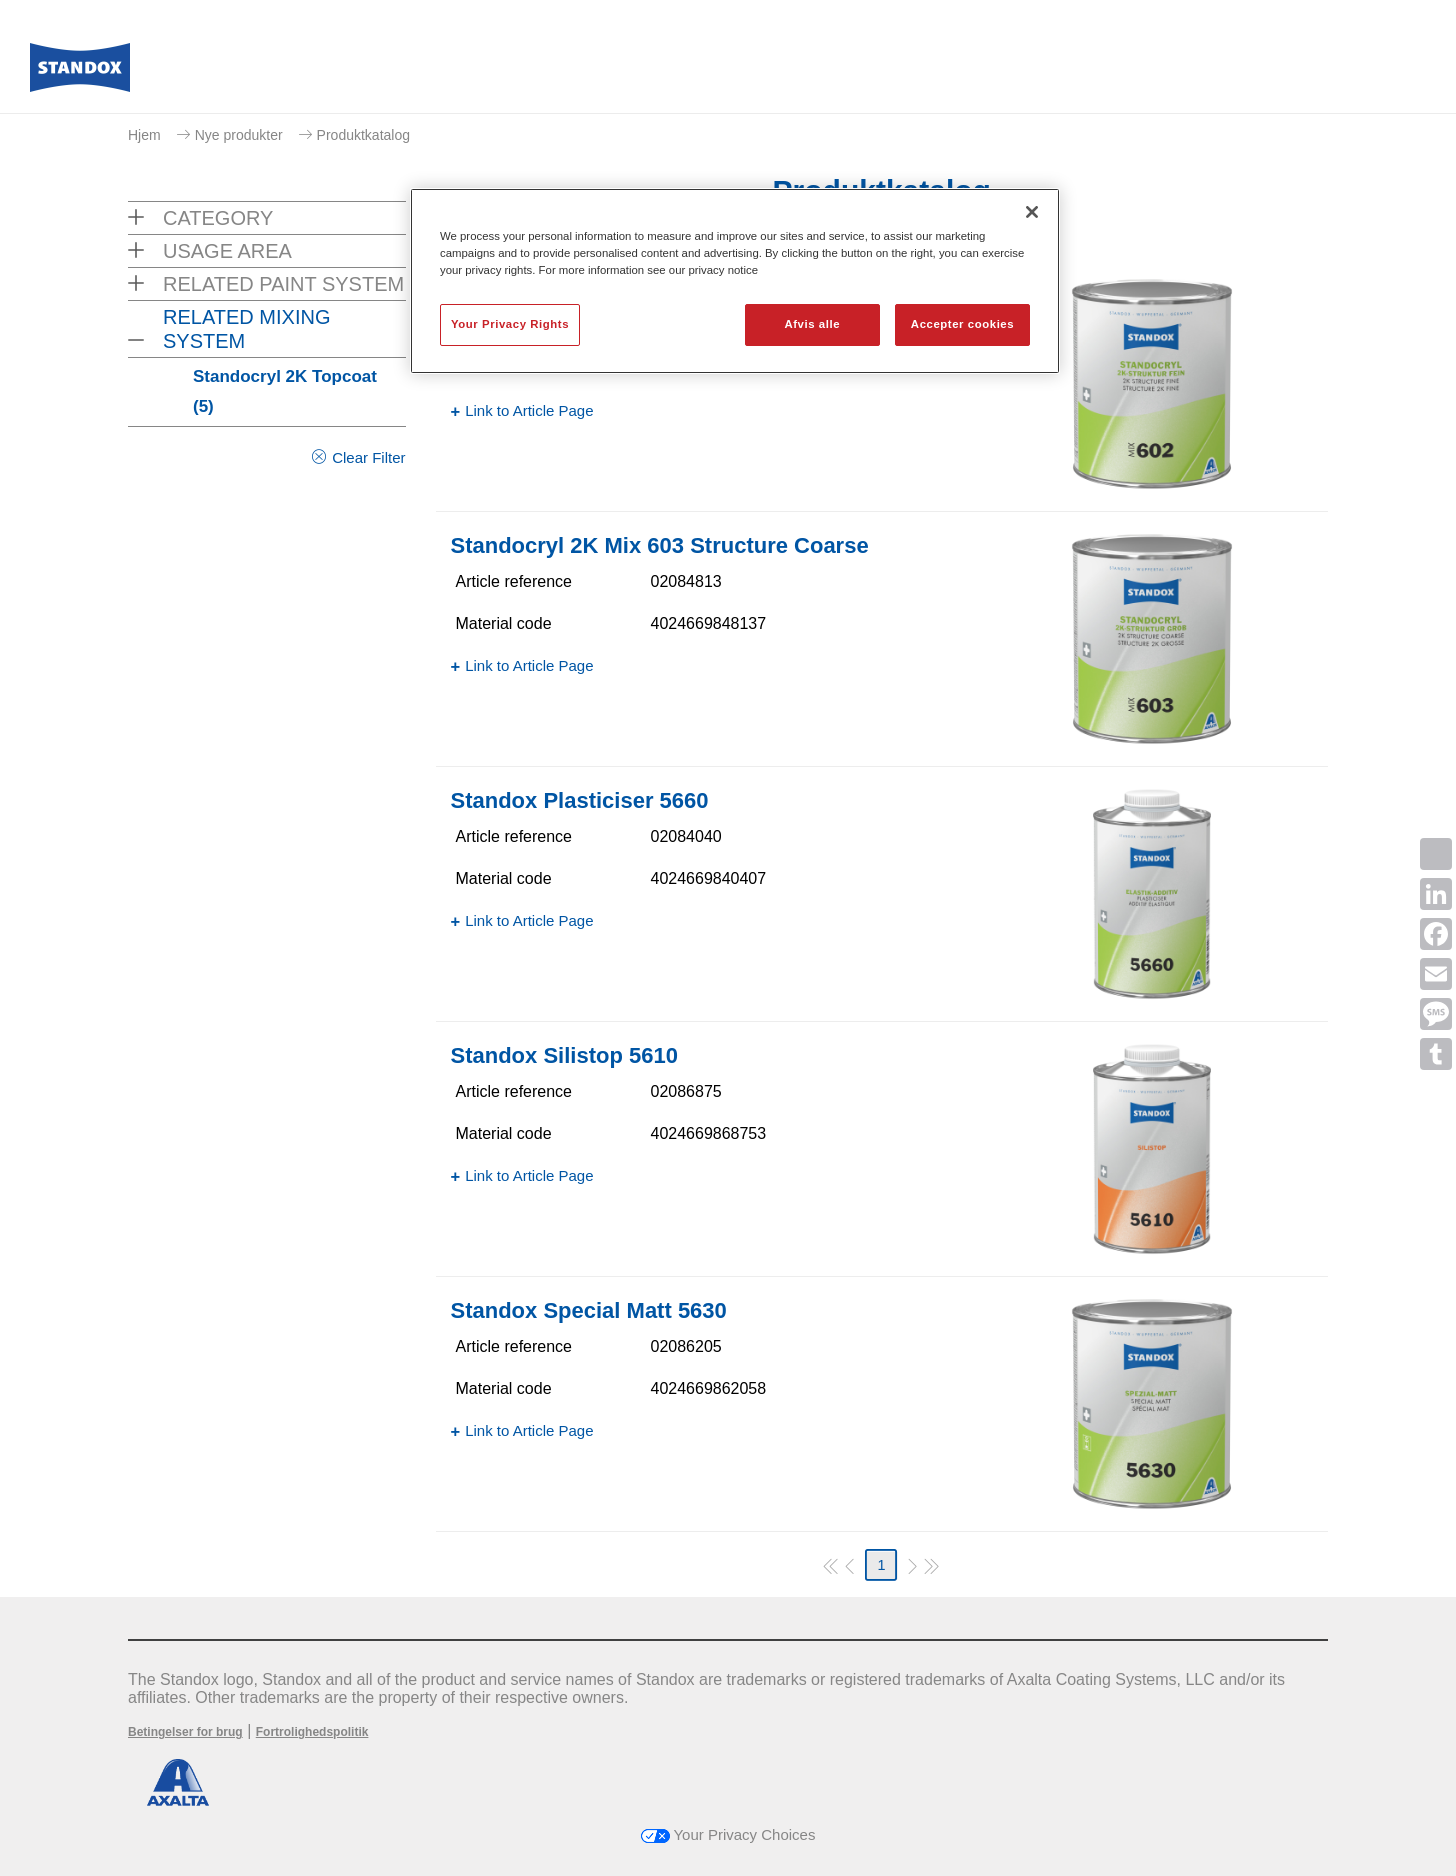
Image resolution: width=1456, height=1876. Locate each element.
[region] (735, 281)
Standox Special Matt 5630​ (589, 1310)
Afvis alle (812, 324)
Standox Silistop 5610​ (564, 1055)
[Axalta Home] (80, 73)
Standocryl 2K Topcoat (285, 391)
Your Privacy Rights (510, 324)
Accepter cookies (962, 324)
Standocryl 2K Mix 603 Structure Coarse (660, 545)
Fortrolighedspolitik (312, 1732)
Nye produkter (239, 135)
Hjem (144, 135)
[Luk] (1032, 212)
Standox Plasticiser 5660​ (580, 800)
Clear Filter (368, 457)
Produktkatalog (363, 135)
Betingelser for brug (185, 1732)
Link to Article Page (529, 410)
